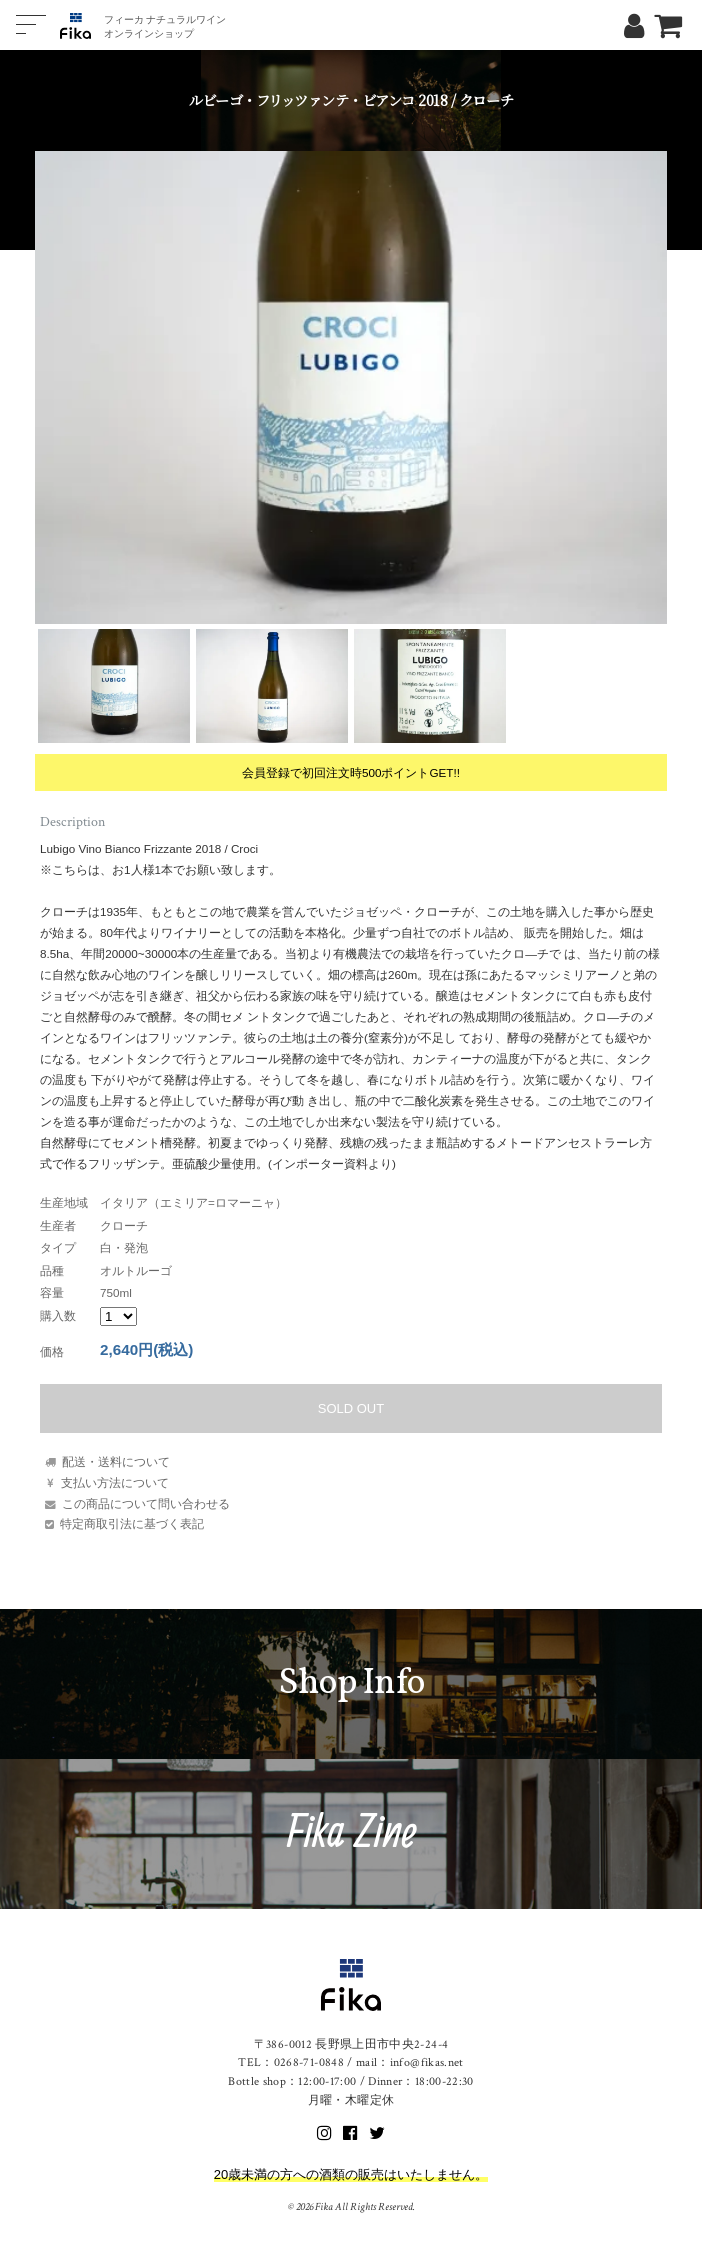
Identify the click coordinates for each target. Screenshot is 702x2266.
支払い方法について (115, 1482)
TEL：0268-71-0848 (291, 2062)
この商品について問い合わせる (146, 1503)
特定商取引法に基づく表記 (132, 1523)
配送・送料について (116, 1461)
